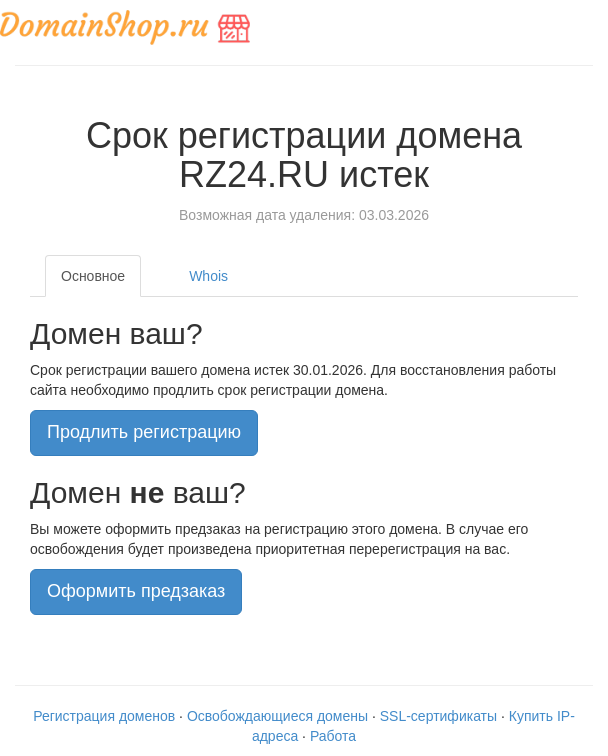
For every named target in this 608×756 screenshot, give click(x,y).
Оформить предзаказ (136, 591)
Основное (93, 276)
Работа (333, 736)
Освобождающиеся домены (277, 716)
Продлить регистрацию (144, 432)
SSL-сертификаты (438, 716)
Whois (208, 276)
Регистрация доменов (104, 716)
